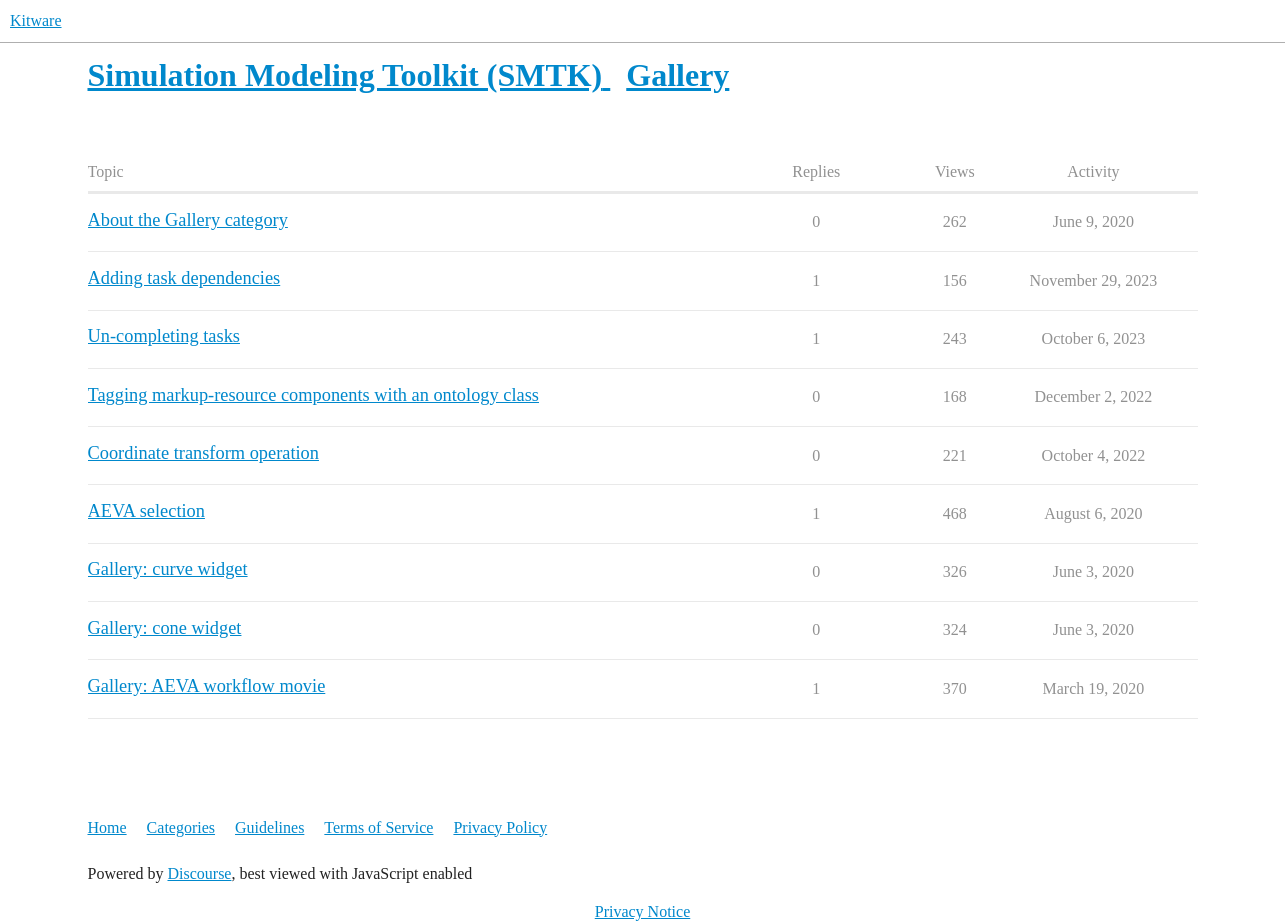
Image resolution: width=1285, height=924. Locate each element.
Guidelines (269, 827)
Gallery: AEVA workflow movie (207, 686)
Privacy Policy (500, 827)
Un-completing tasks (164, 336)
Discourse (199, 873)
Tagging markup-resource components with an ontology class (313, 395)
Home (107, 827)
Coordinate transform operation (203, 453)
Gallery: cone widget (165, 628)
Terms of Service (378, 827)
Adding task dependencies (184, 278)
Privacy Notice (643, 911)
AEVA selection (146, 511)
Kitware (36, 20)
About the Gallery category (188, 220)
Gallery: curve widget (168, 569)
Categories (181, 827)
